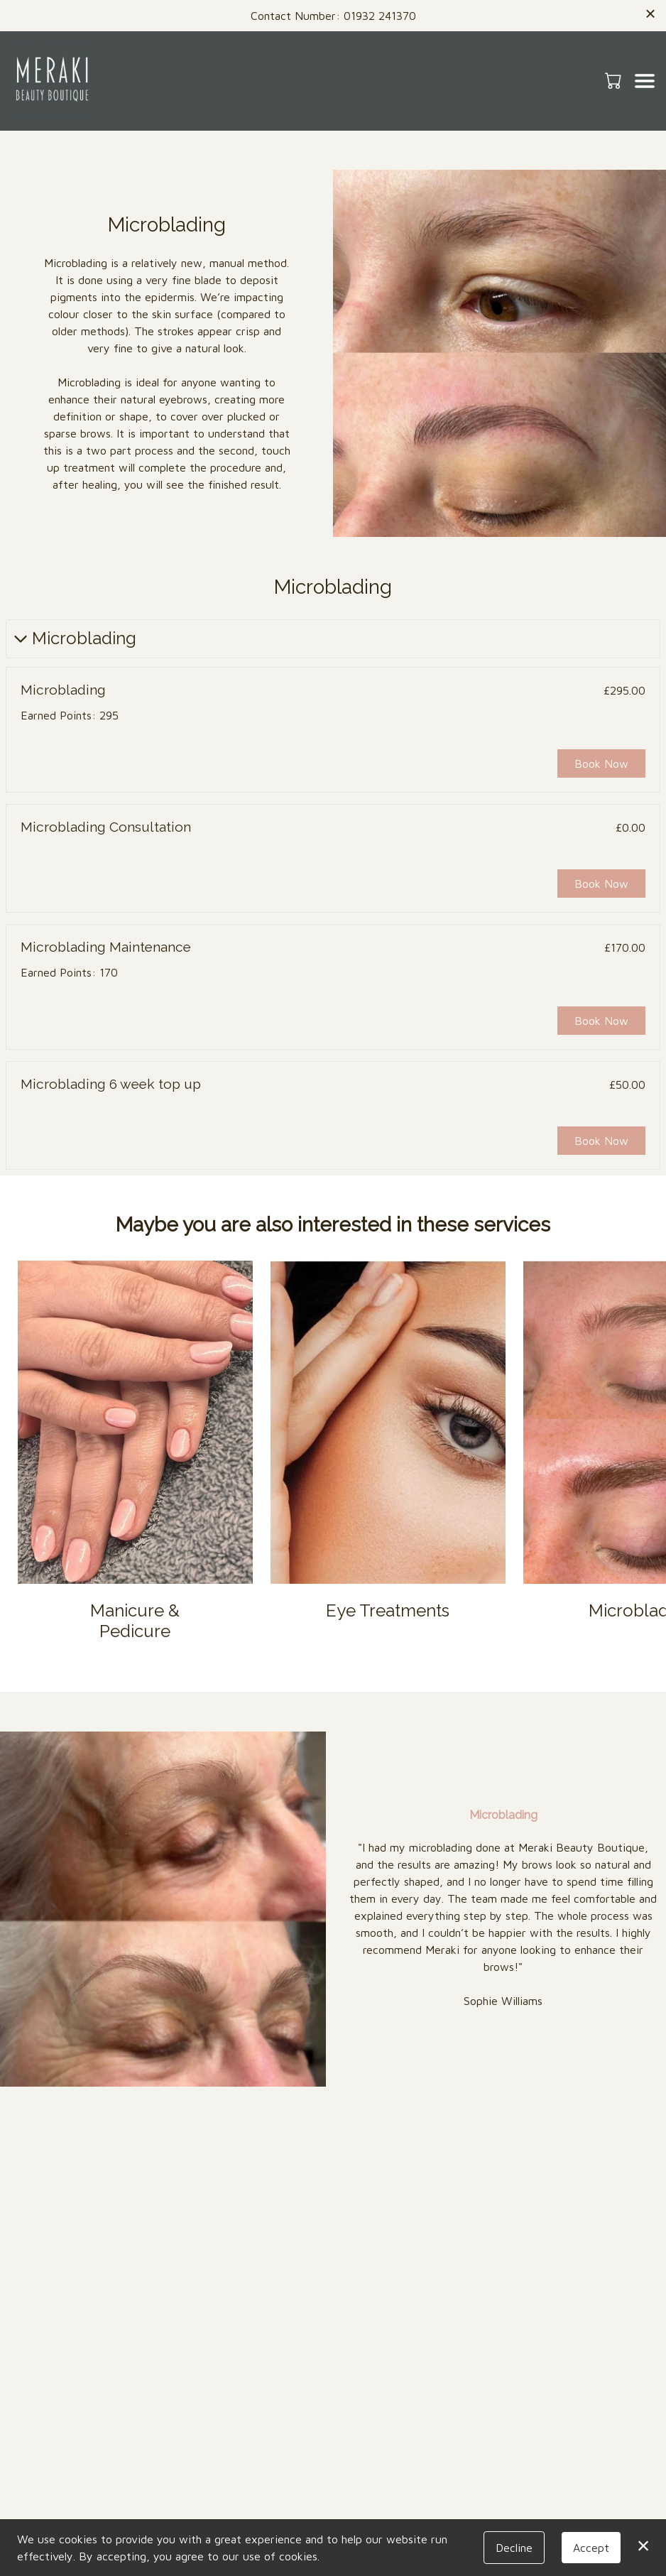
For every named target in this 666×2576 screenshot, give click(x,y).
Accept (591, 2547)
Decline (514, 2547)
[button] (614, 80)
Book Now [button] (601, 762)
